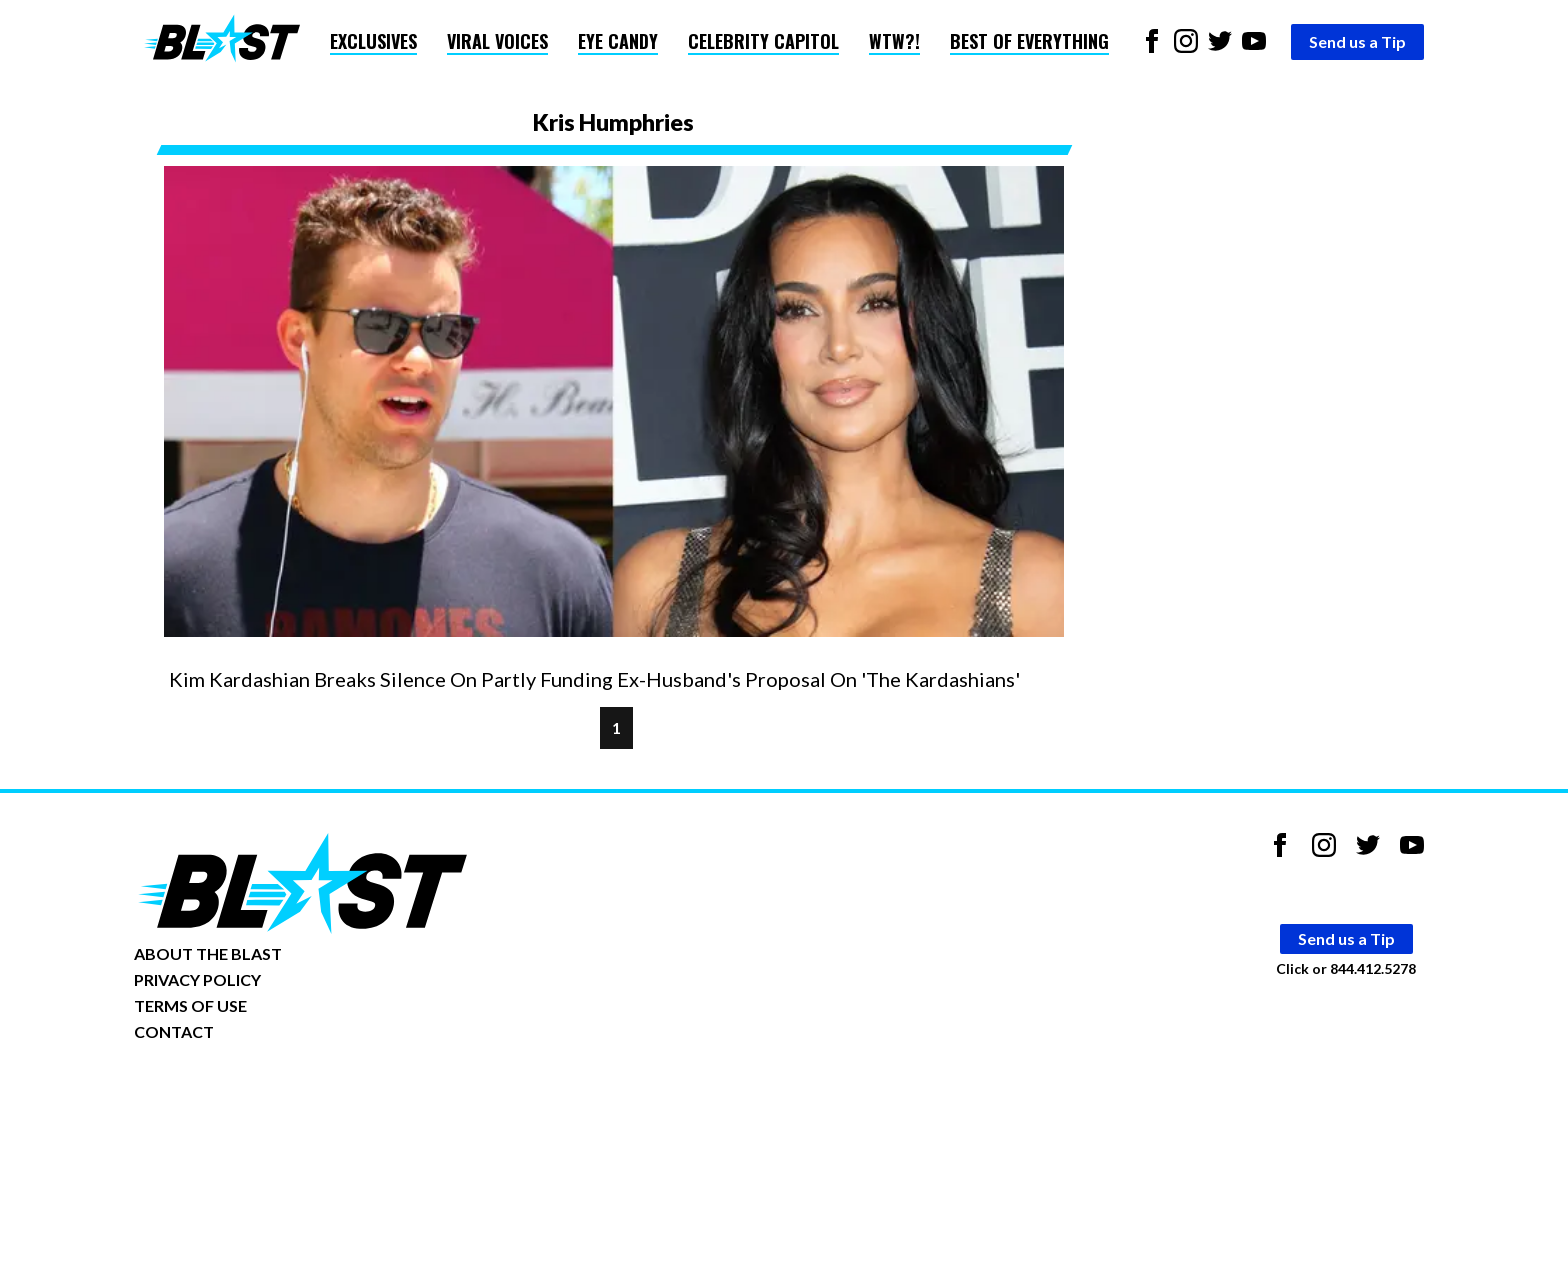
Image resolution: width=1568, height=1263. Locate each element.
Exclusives (373, 41)
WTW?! (894, 41)
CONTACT (174, 1031)
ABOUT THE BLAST (208, 953)
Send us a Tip (1357, 41)
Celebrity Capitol (763, 41)
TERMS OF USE (190, 1005)
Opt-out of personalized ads (230, 1093)
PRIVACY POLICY (197, 979)
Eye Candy (618, 41)
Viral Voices (497, 41)
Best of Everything (1029, 41)
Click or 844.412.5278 (1346, 968)
